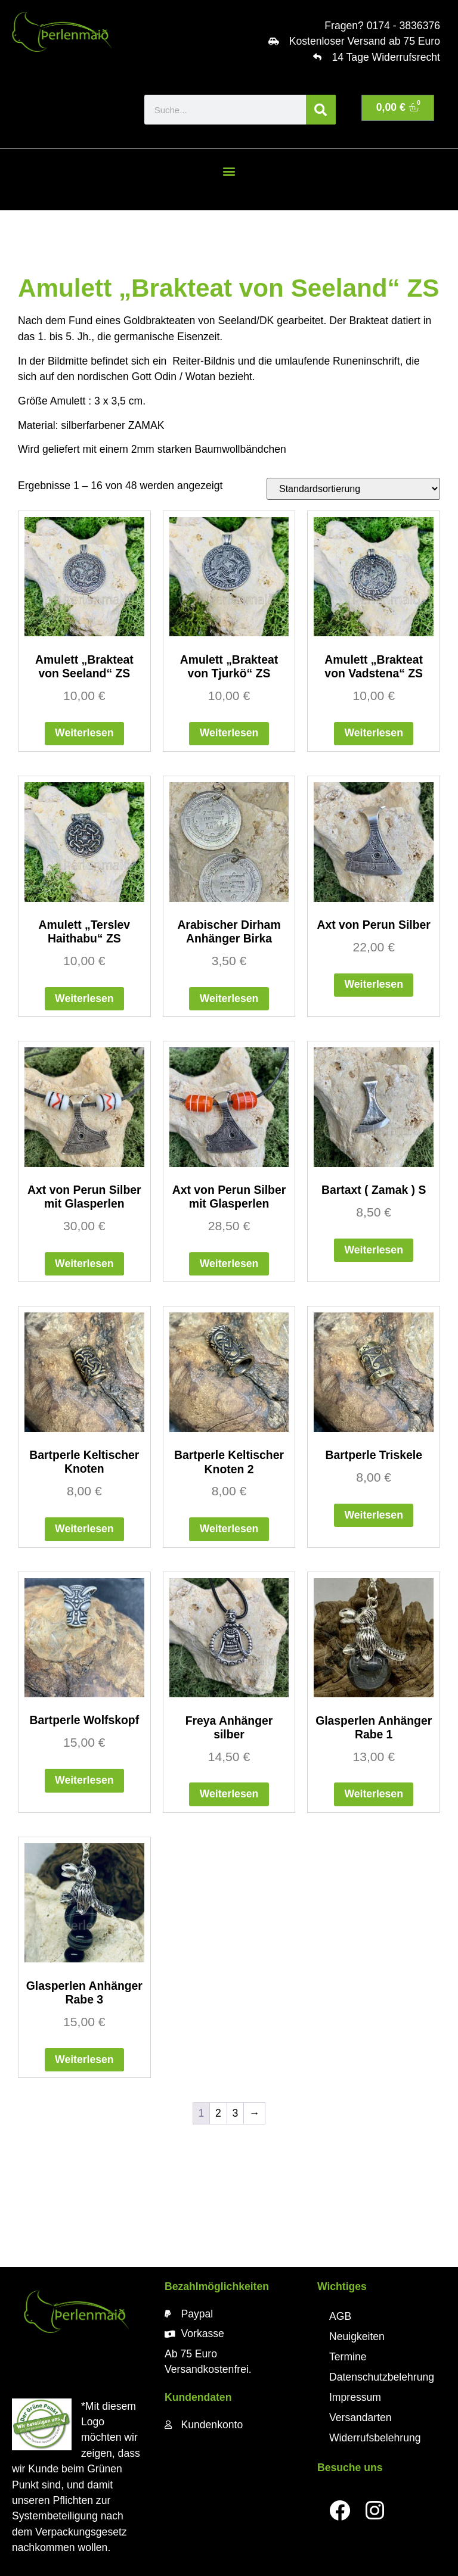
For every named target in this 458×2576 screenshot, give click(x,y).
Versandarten (360, 2417)
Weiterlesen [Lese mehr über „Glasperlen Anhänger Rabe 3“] (84, 2059)
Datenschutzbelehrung (381, 2377)
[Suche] (321, 110)
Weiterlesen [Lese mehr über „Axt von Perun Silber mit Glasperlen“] (84, 1264)
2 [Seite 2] (218, 2113)
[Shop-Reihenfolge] (353, 489)
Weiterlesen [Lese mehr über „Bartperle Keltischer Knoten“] (84, 1529)
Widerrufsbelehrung (375, 2438)
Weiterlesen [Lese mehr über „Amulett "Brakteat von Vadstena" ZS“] (373, 733)
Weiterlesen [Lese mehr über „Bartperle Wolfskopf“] (84, 1780)
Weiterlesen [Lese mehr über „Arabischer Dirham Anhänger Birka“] (229, 998)
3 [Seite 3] (235, 2113)
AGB (340, 2316)
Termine (348, 2357)
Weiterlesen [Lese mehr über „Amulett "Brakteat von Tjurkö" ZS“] (229, 733)
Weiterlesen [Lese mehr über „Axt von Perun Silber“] (373, 984)
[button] (229, 171)
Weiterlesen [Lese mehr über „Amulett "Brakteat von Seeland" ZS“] (84, 733)
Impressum (355, 2397)
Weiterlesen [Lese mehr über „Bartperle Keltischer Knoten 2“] (229, 1529)
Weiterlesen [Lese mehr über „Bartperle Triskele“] (373, 1515)
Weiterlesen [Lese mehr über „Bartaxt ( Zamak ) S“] (373, 1250)
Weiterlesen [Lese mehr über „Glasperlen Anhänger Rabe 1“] (373, 1794)
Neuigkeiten (357, 2336)
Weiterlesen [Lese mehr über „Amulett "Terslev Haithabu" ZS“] (84, 998)
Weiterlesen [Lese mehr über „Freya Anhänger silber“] (229, 1794)
